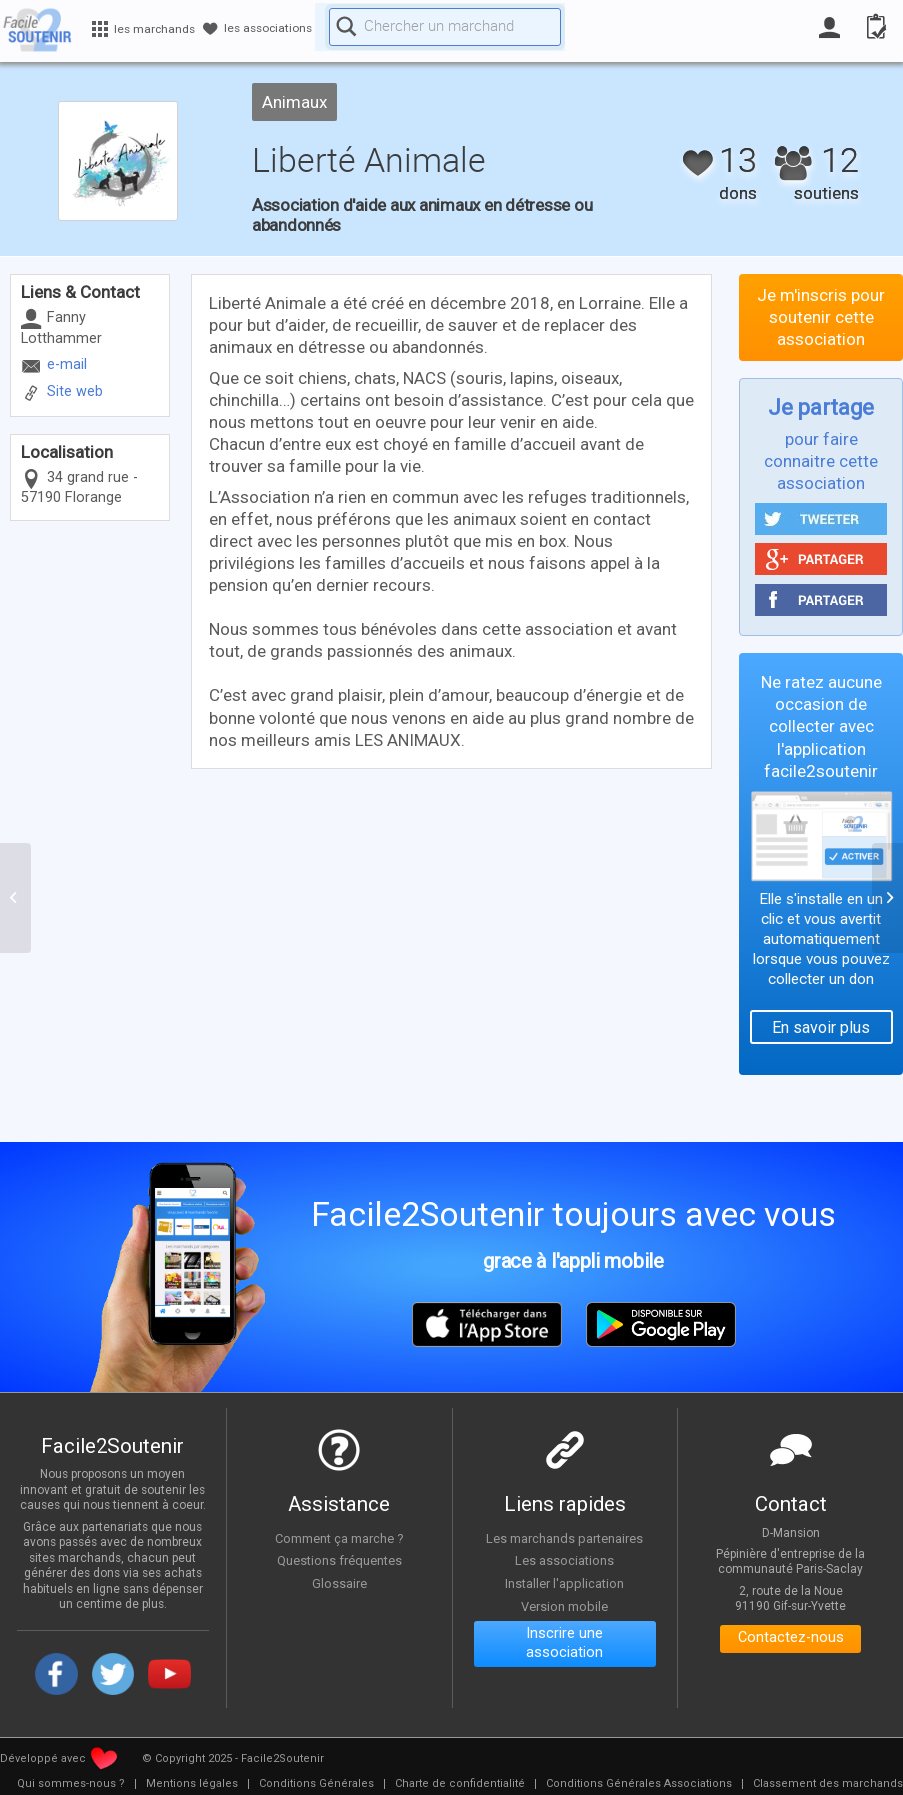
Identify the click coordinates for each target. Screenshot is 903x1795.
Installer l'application (565, 1583)
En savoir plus (821, 1027)
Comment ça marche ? (339, 1538)
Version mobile (564, 1606)
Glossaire (339, 1583)
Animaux (294, 102)
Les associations (565, 1560)
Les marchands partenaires (564, 1538)
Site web (75, 391)
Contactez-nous (790, 1640)
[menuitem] (71, 1784)
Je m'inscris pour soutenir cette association (821, 317)
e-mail (67, 364)
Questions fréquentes (339, 1560)
